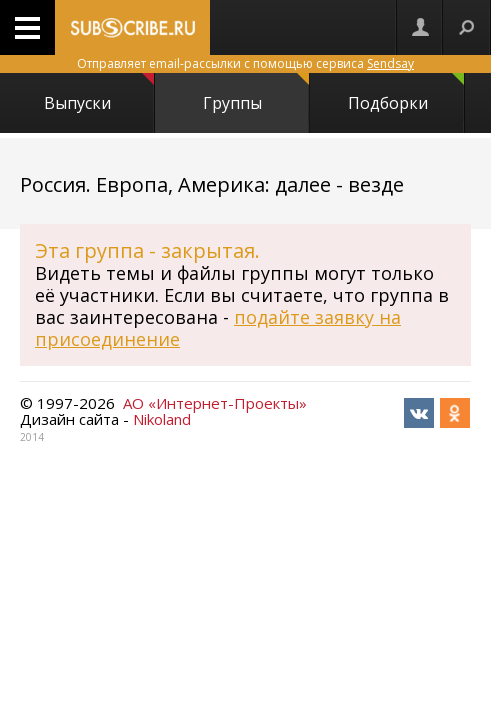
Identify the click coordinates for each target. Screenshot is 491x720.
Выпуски (99, 93)
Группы (256, 93)
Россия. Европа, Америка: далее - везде (212, 184)
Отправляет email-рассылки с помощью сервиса (245, 63)
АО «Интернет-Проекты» (215, 403)
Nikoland (162, 419)
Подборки (406, 93)
